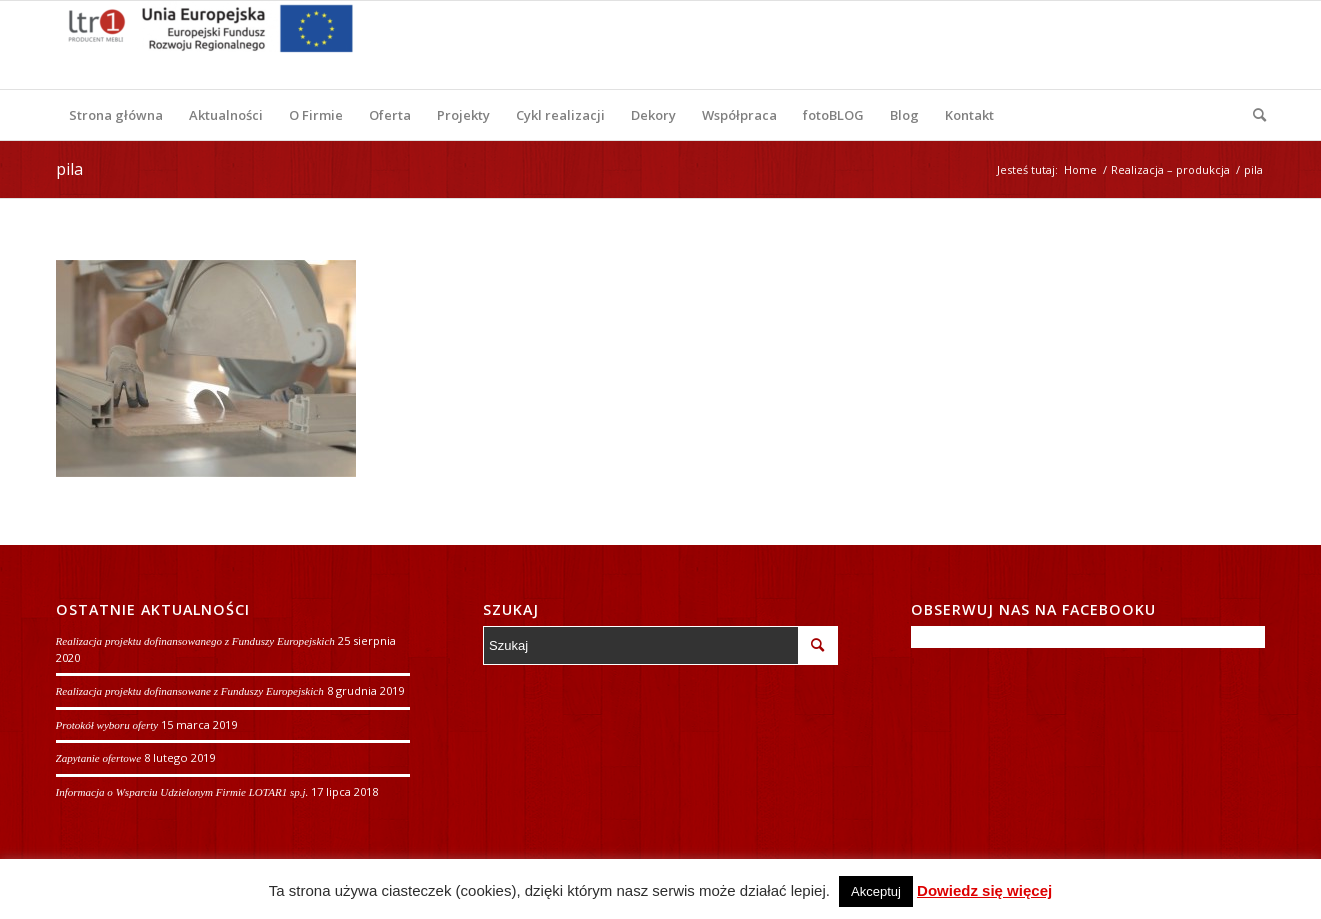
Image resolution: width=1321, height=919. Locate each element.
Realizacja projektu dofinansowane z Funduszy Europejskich (190, 691)
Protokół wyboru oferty (107, 725)
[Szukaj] (1253, 115)
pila (69, 169)
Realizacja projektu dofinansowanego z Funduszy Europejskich (195, 641)
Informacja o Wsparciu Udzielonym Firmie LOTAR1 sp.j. (182, 792)
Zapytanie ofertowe (99, 758)
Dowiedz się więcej (984, 890)
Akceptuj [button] (876, 891)
